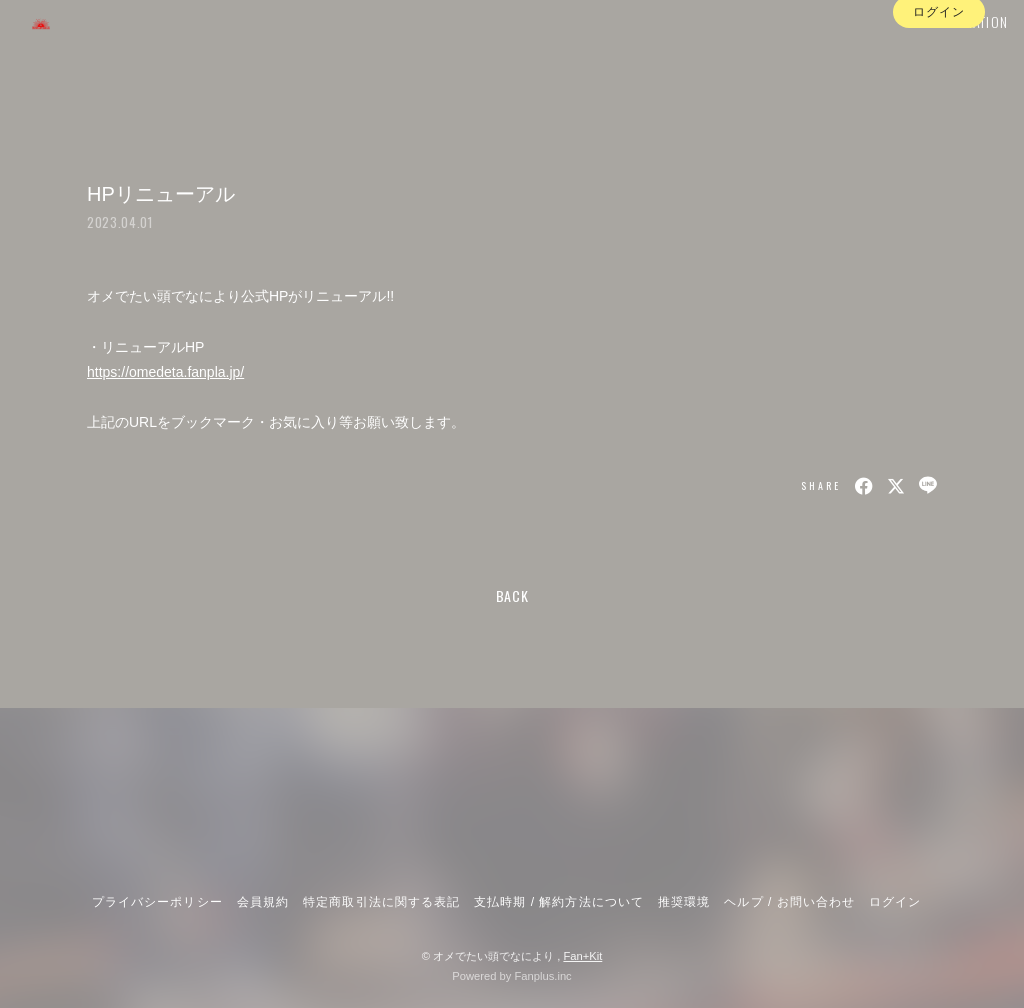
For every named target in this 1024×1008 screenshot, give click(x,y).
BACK (512, 595)
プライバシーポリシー (157, 902)
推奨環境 (684, 902)
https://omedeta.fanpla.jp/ (165, 372)
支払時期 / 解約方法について (559, 902)
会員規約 (263, 902)
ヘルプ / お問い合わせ (789, 902)
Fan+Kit (582, 956)
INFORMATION (943, 56)
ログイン (939, 93)
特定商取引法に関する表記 (381, 902)
